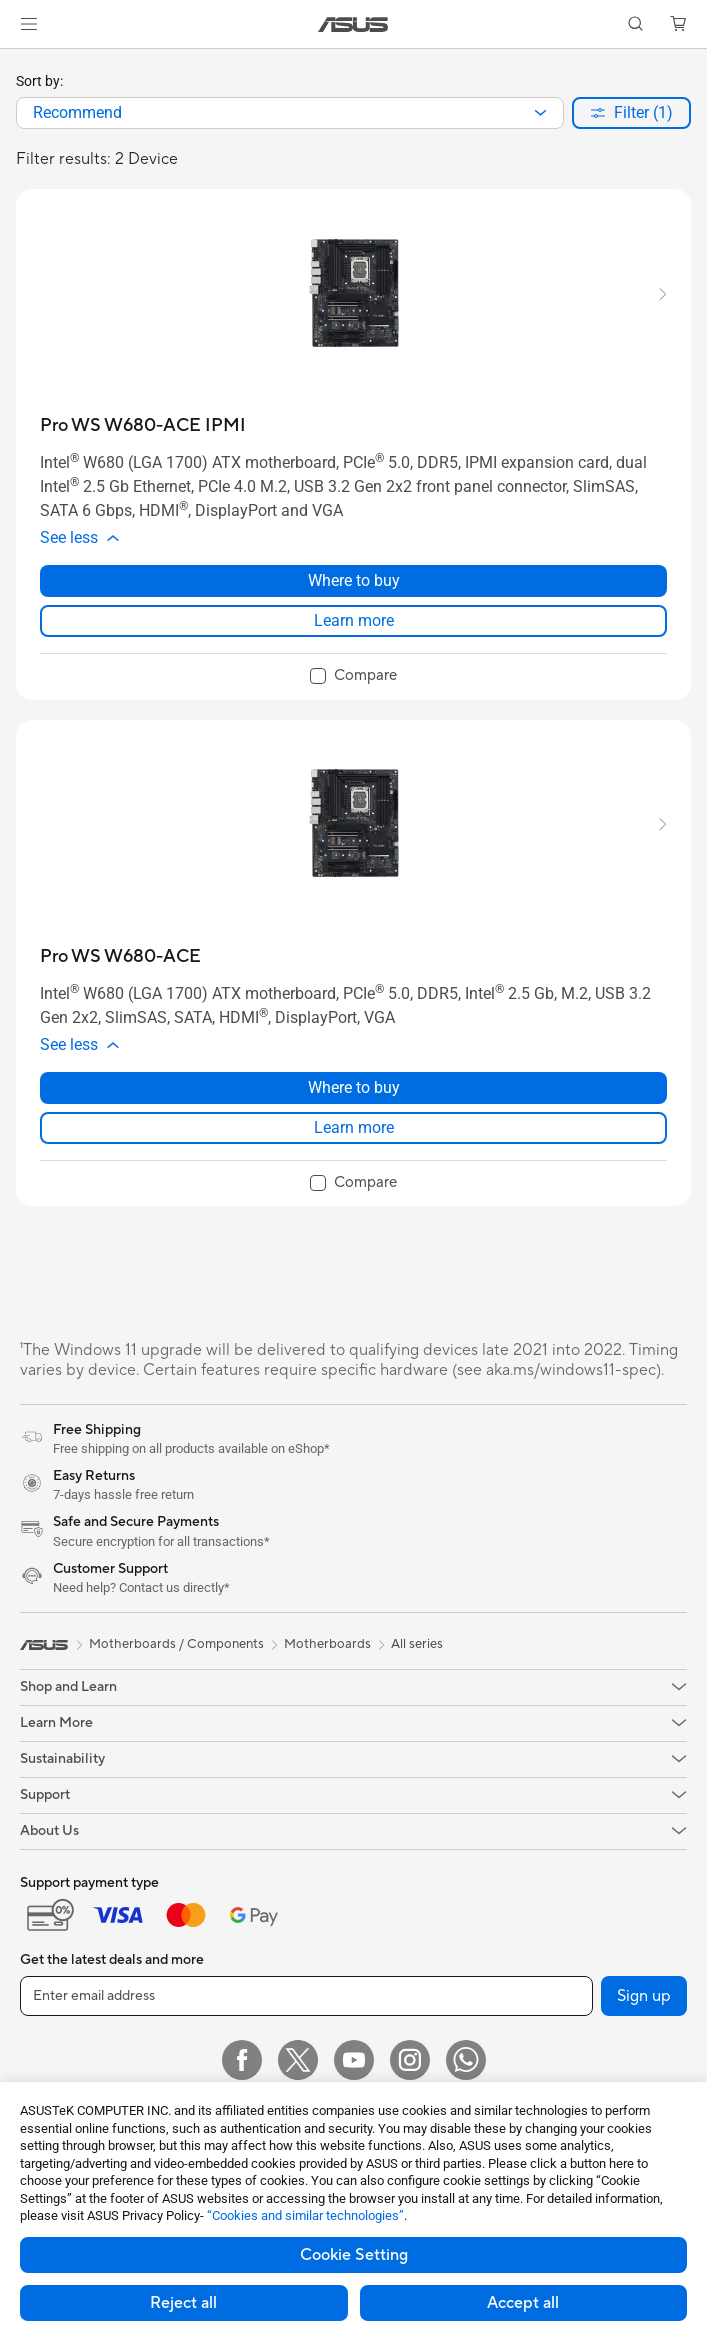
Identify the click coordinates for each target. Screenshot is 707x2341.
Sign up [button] (644, 1996)
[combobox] (290, 113)
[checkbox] (353, 677)
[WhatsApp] (466, 2060)
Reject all (183, 2303)
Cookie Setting (354, 2255)
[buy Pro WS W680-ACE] (120, 956)
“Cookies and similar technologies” (305, 2215)
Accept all (523, 2303)
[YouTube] (354, 2060)
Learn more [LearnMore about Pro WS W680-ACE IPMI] (354, 620)
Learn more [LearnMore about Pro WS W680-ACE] (354, 1127)
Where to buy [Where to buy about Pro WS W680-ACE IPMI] (354, 580)
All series (417, 1644)
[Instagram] (410, 2060)
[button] (29, 24)
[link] (353, 24)
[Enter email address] (306, 1996)
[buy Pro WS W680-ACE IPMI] (143, 425)
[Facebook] (242, 2060)
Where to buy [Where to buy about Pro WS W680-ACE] (354, 1087)
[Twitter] (298, 2060)
